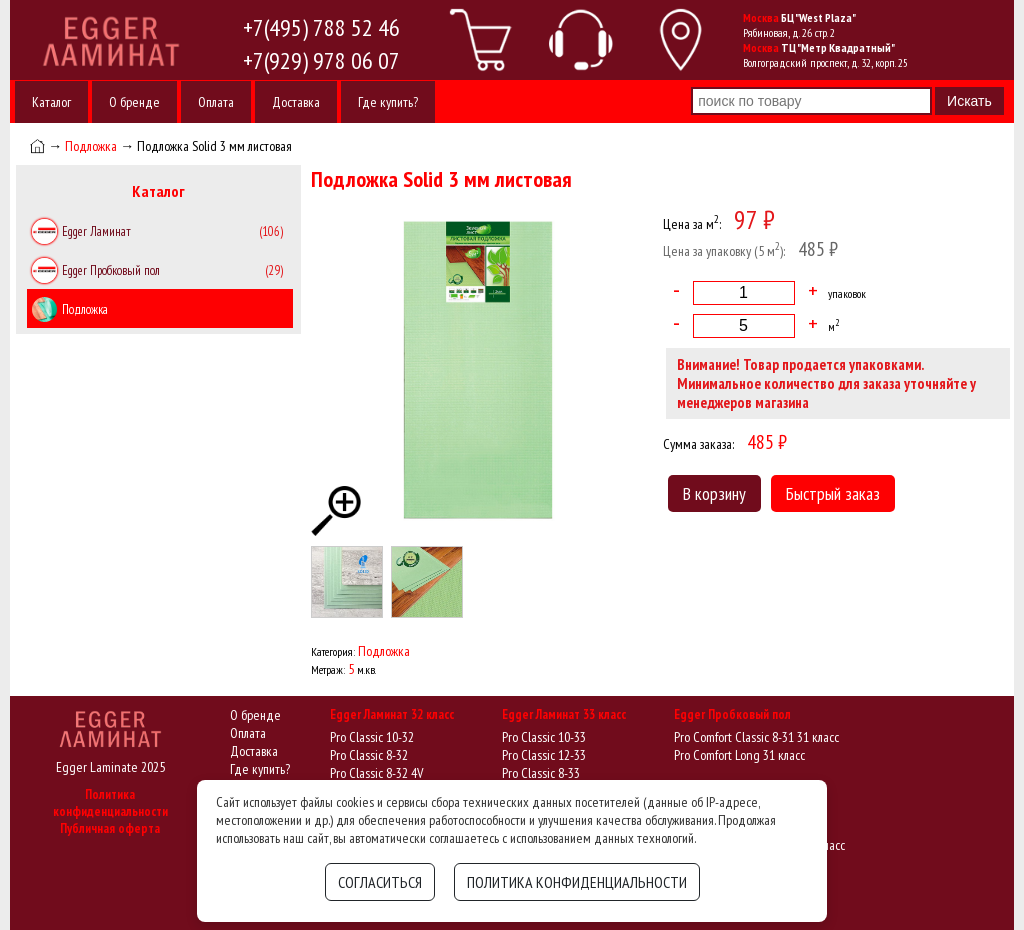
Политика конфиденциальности (110, 803)
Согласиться (380, 882)
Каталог (51, 102)
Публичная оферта (110, 828)
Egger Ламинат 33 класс (564, 714)
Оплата (216, 102)
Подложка (91, 146)
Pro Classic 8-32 (369, 755)
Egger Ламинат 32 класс (392, 714)
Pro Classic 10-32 (372, 737)
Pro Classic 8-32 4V (376, 773)
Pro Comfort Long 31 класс (739, 755)
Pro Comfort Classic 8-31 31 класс (756, 737)
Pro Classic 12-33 (544, 755)
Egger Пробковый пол (732, 714)
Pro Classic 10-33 (544, 737)
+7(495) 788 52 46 (321, 27)
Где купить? (388, 102)
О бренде (134, 102)
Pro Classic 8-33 (541, 773)
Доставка (296, 102)
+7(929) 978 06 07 (321, 60)
